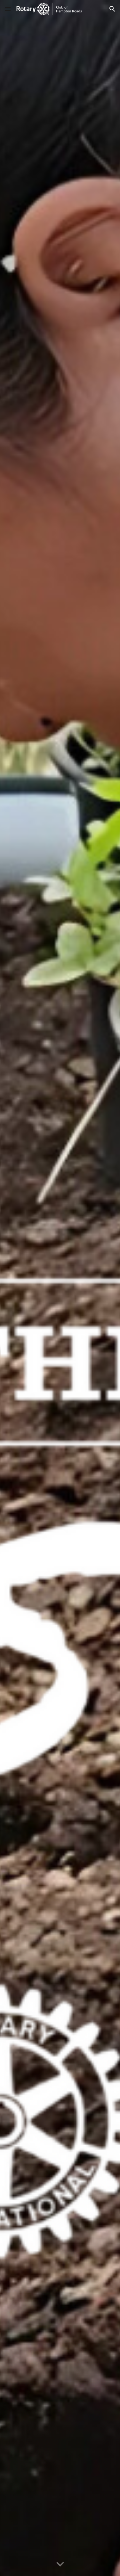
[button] (7, 9)
